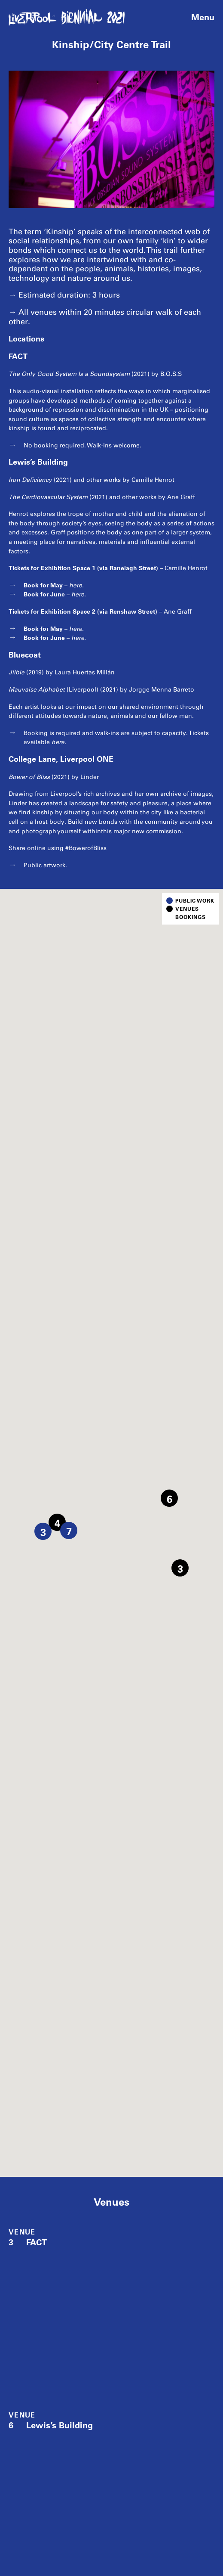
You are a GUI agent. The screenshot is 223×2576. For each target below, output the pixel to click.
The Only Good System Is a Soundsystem (69, 374)
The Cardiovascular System (48, 497)
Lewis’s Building (51, 2425)
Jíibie (16, 672)
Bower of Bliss (29, 777)
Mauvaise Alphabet (37, 689)
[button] (180, 1568)
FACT (28, 2242)
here (75, 585)
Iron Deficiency (30, 480)
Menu (202, 17)
